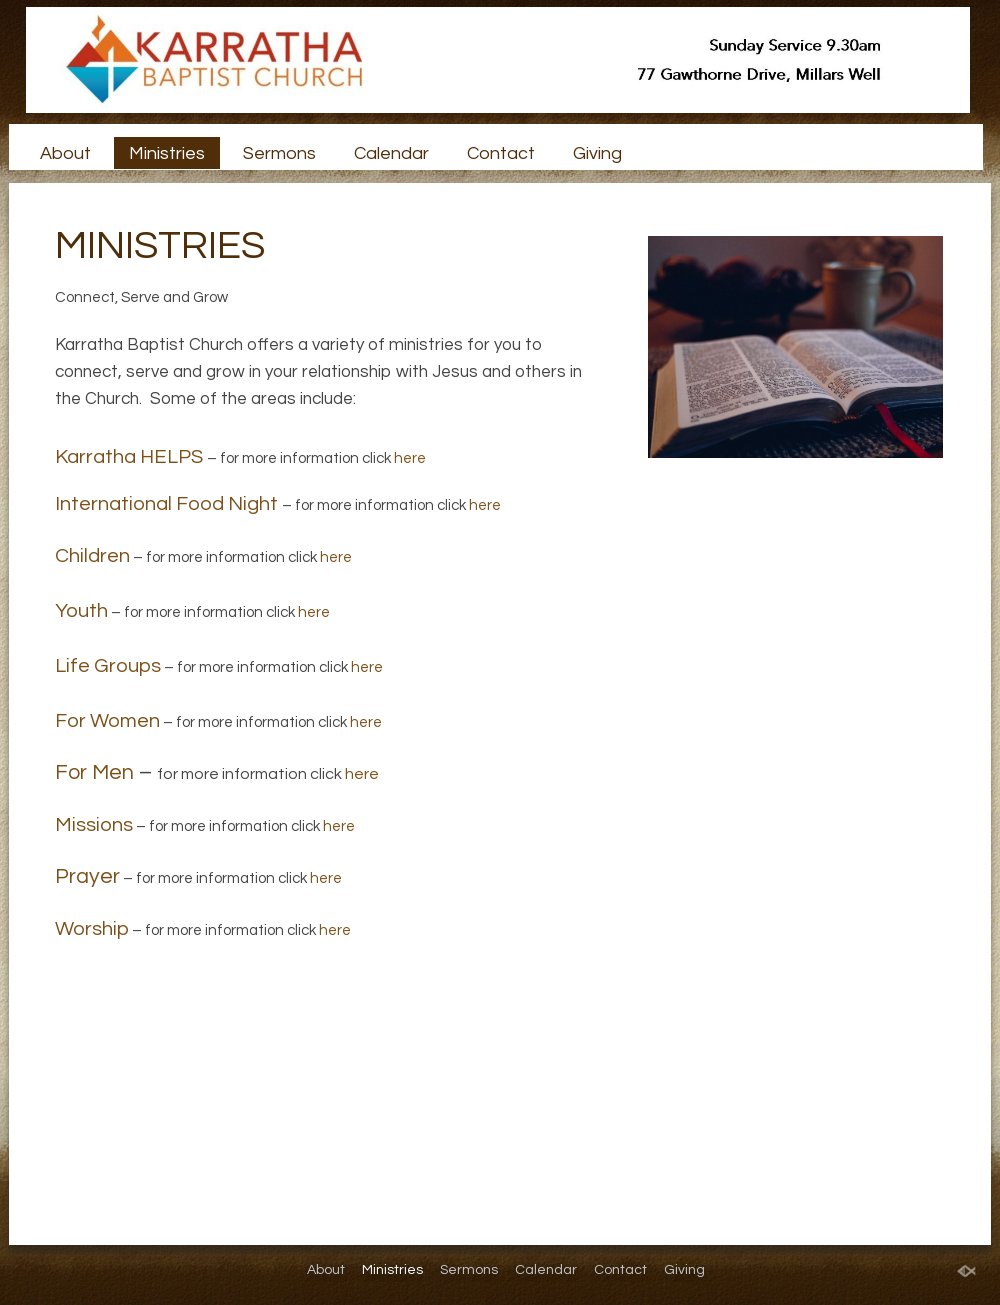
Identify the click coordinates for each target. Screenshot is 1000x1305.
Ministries (167, 153)
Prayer (87, 876)
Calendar (391, 153)
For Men (94, 772)
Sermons (279, 153)
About (65, 153)
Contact (501, 153)
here (410, 458)
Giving (597, 153)
